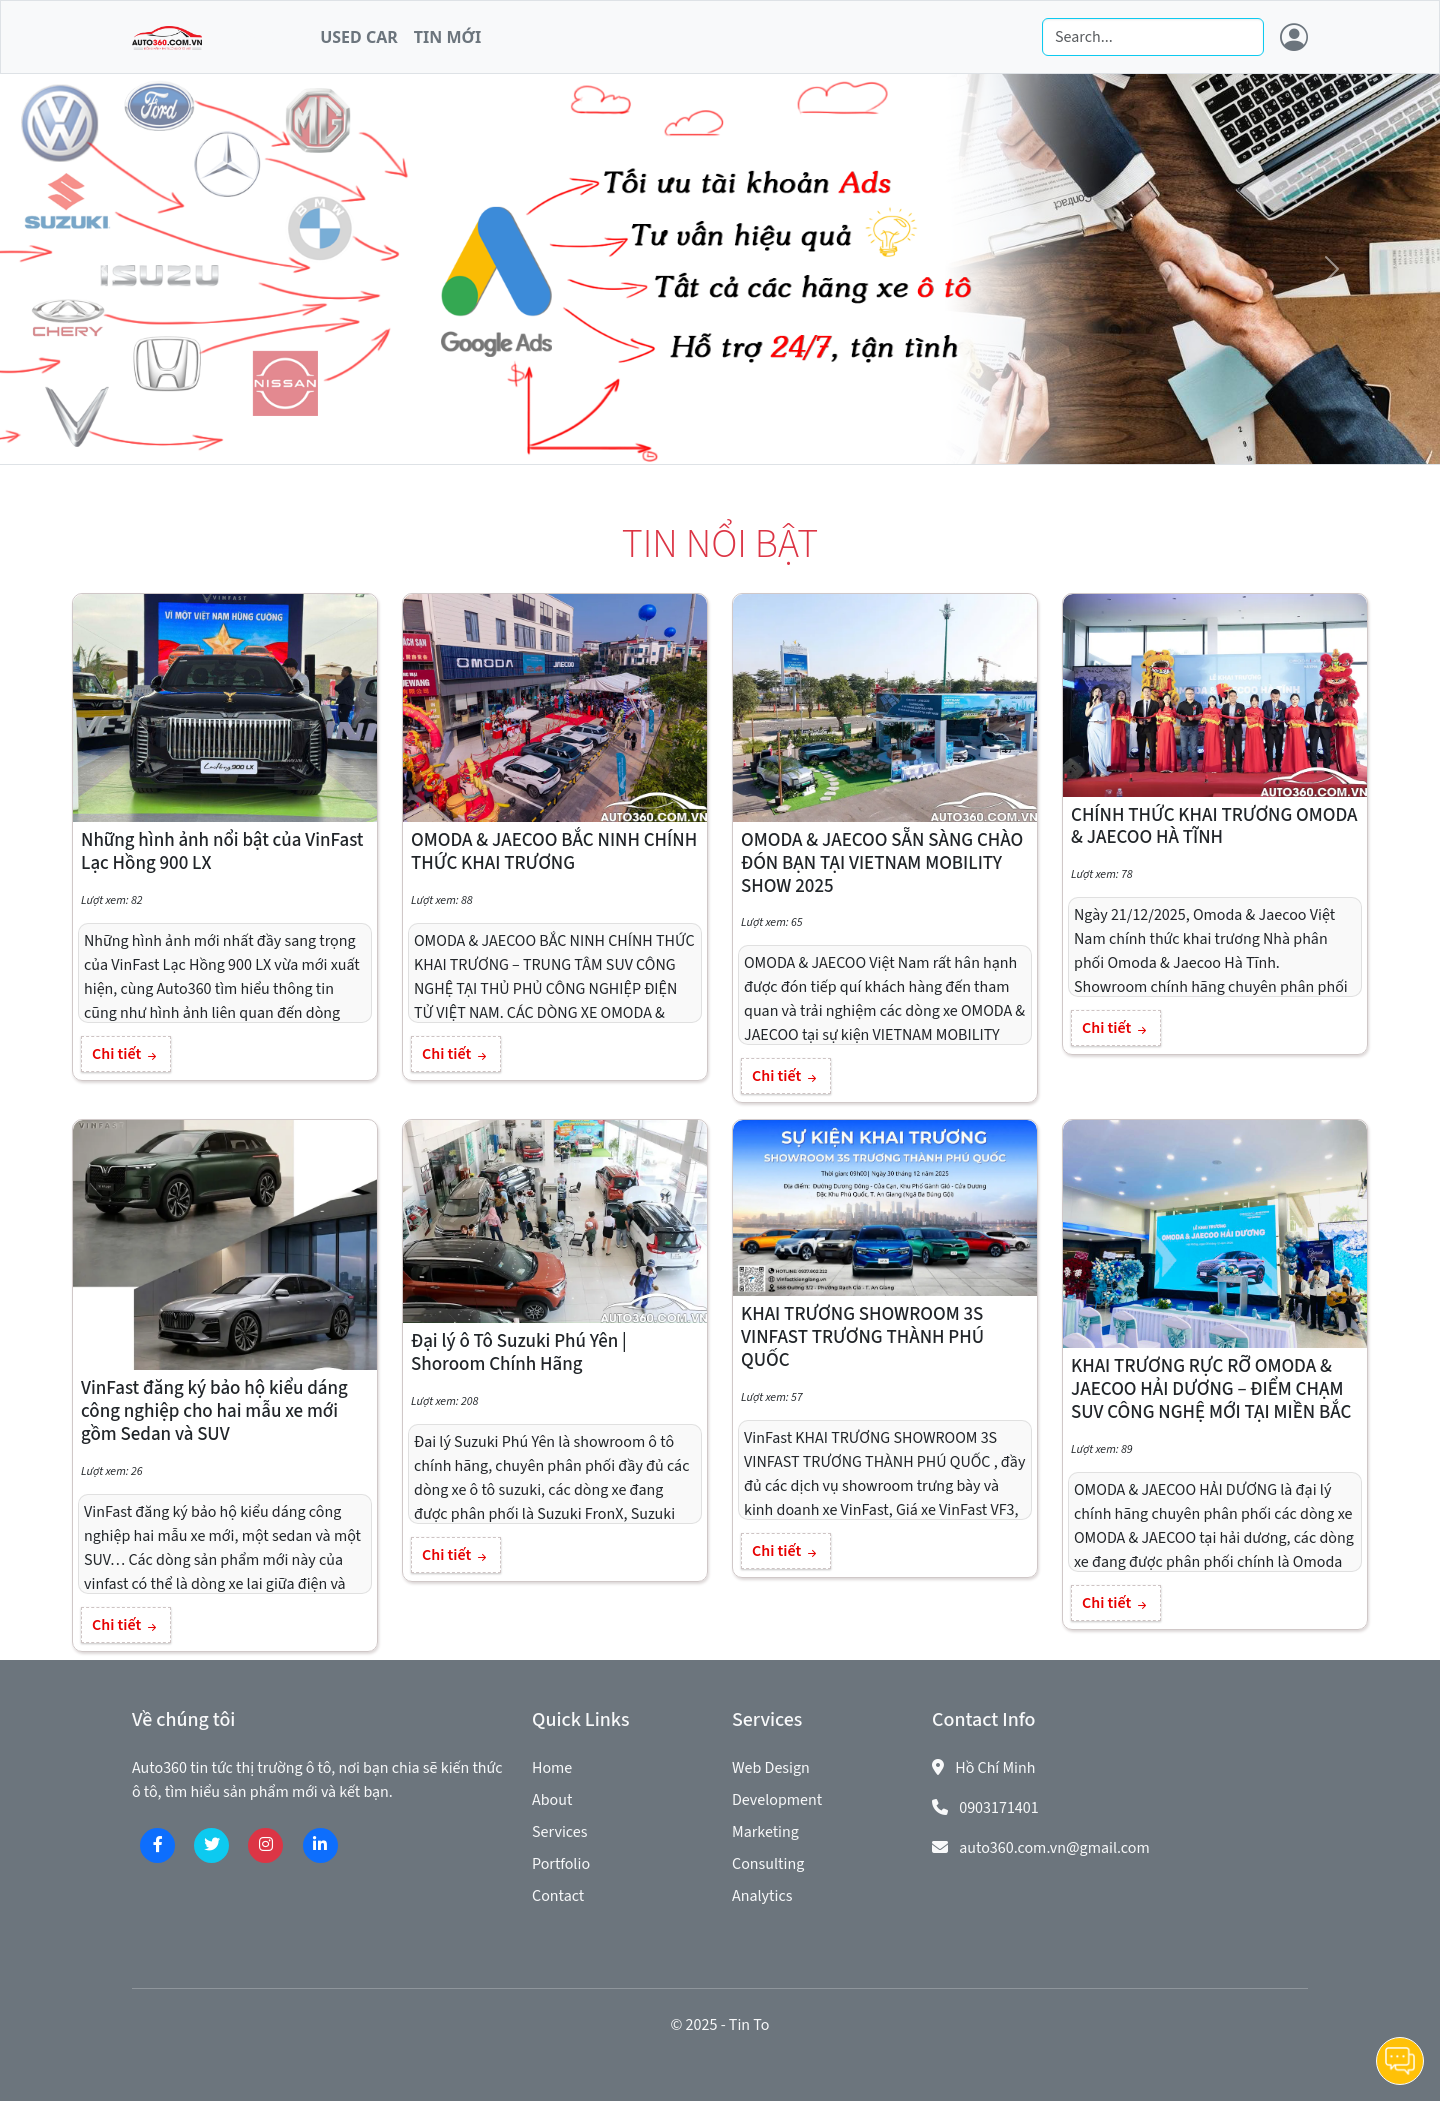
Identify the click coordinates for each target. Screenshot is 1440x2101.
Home (552, 1768)
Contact (558, 1896)
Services (559, 1832)
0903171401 (999, 1808)
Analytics (762, 1896)
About (552, 1800)
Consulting (768, 1864)
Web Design (771, 1768)
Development (777, 1800)
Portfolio (561, 1864)
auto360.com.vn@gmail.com (1054, 1848)
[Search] (1153, 37)
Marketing (765, 1832)
